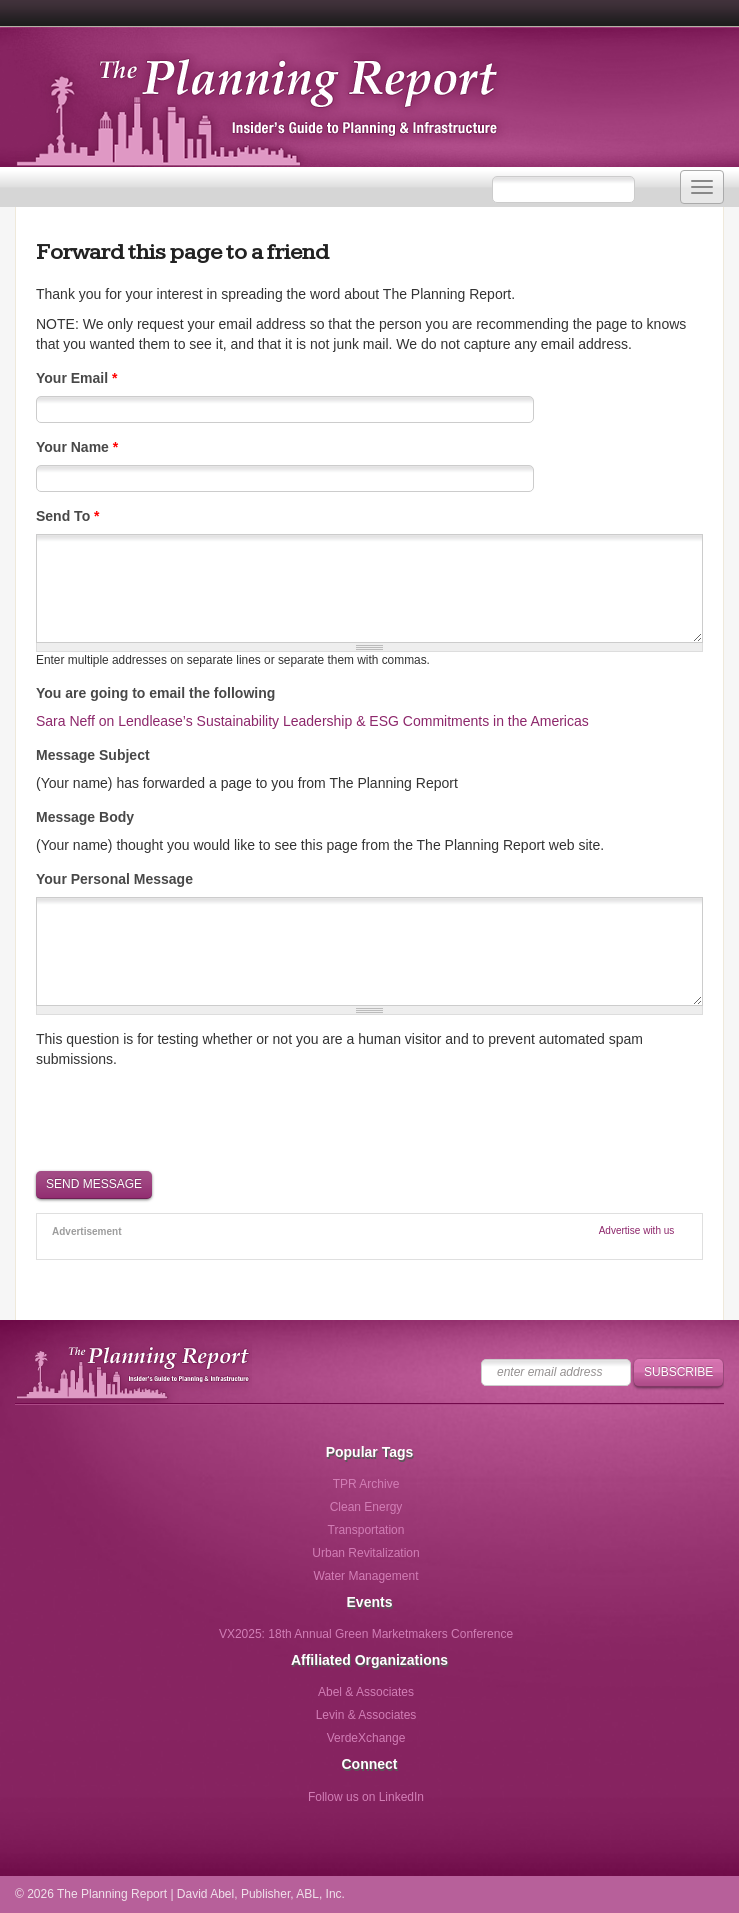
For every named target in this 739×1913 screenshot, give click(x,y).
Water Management (366, 1576)
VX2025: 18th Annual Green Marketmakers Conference (366, 1634)
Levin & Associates (366, 1715)
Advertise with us (637, 1230)
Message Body (85, 817)
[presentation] (188, 1118)
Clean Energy (366, 1507)
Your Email (76, 378)
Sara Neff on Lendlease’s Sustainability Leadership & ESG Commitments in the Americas (312, 721)
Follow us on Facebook (283, 1803)
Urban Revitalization (365, 1553)
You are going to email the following (155, 693)
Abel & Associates (366, 1692)
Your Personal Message (114, 879)
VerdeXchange (366, 1738)
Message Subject (93, 755)
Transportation (366, 1530)
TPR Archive (366, 1484)
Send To (68, 516)
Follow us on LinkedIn (366, 1797)
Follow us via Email (448, 1803)
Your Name (77, 447)
